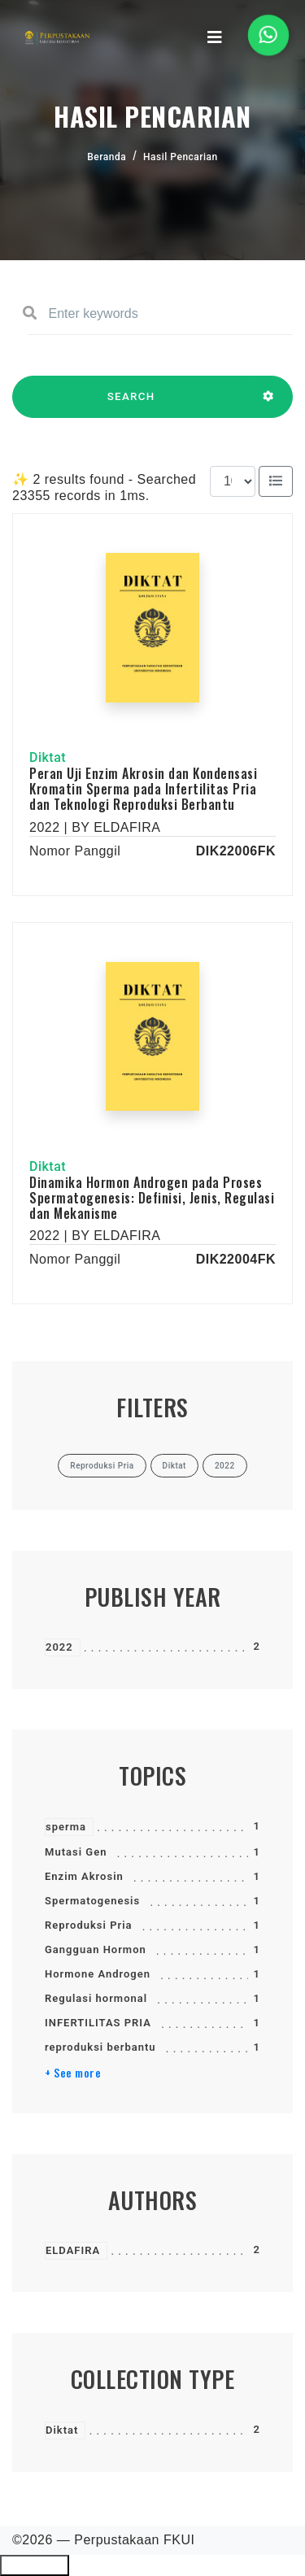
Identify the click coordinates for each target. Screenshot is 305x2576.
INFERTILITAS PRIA (98, 2023)
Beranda (106, 157)
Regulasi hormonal (96, 1998)
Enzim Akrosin (84, 1876)
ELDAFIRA (73, 2250)
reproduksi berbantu (100, 2047)
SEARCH (131, 404)
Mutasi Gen (76, 1852)
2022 (59, 1647)
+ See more (73, 2073)
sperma (66, 1827)
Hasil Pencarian (180, 157)
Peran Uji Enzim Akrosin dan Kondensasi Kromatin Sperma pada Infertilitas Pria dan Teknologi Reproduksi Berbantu (143, 789)
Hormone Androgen (97, 1974)
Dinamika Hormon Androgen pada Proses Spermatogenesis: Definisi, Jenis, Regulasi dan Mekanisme (151, 1198)
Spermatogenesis (92, 1901)
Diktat (62, 2430)
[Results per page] (232, 481)
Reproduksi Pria (89, 1925)
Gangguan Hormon (95, 1949)
